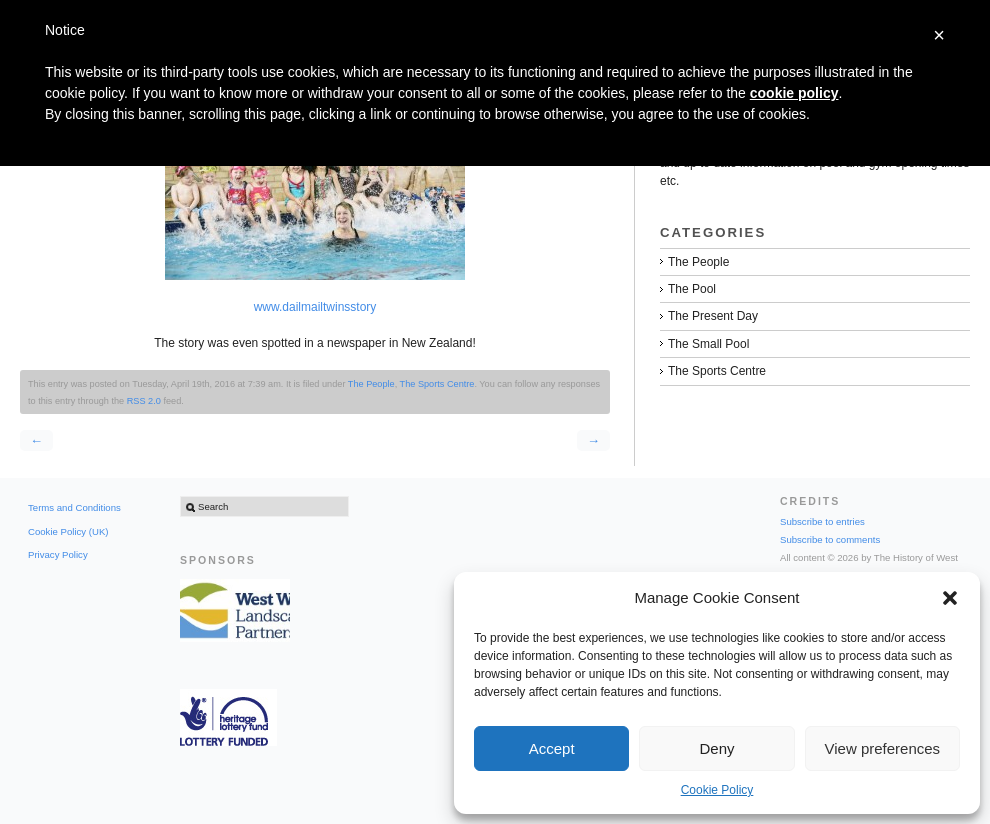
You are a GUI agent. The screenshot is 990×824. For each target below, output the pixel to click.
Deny (716, 748)
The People (371, 384)
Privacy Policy (58, 554)
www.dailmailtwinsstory (315, 307)
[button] (950, 598)
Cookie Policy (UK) (68, 531)
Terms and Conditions (74, 507)
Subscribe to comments (830, 539)
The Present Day (713, 316)
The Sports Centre (437, 384)
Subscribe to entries (822, 521)
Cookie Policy (717, 790)
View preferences (883, 748)
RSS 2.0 (144, 401)
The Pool (692, 289)
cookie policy (794, 93)
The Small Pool (708, 344)
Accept (552, 748)
